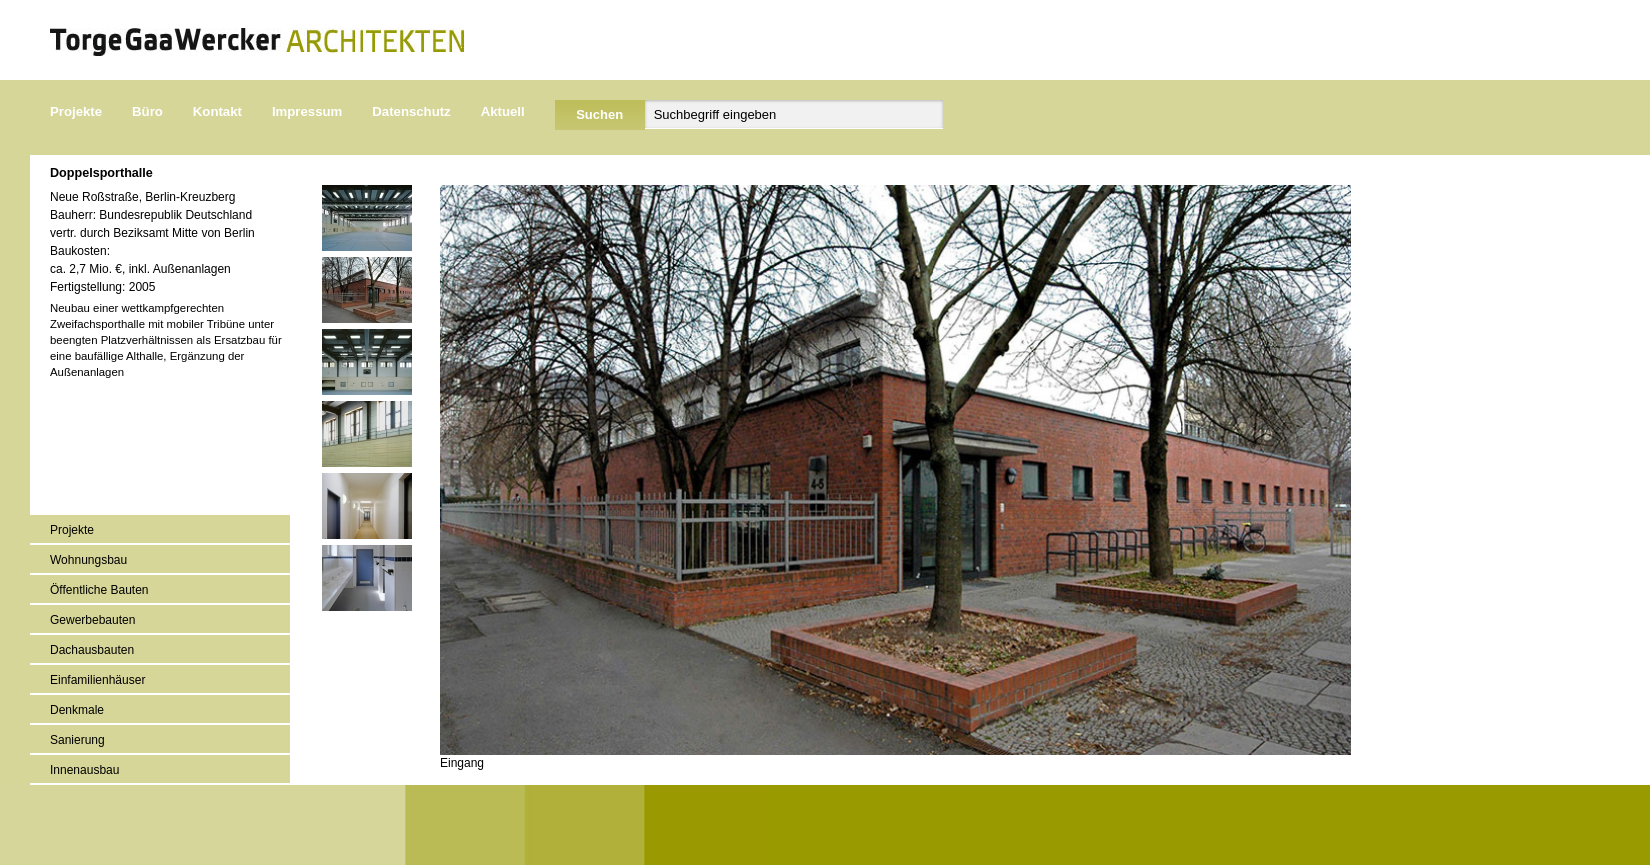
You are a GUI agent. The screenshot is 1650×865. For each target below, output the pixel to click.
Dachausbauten (92, 650)
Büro (147, 111)
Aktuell (503, 111)
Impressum (307, 111)
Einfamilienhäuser (97, 680)
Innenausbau (84, 770)
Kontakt (217, 111)
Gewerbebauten (92, 620)
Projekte (76, 111)
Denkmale (77, 710)
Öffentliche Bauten (99, 590)
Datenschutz (411, 111)
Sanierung (77, 740)
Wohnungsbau (88, 560)
